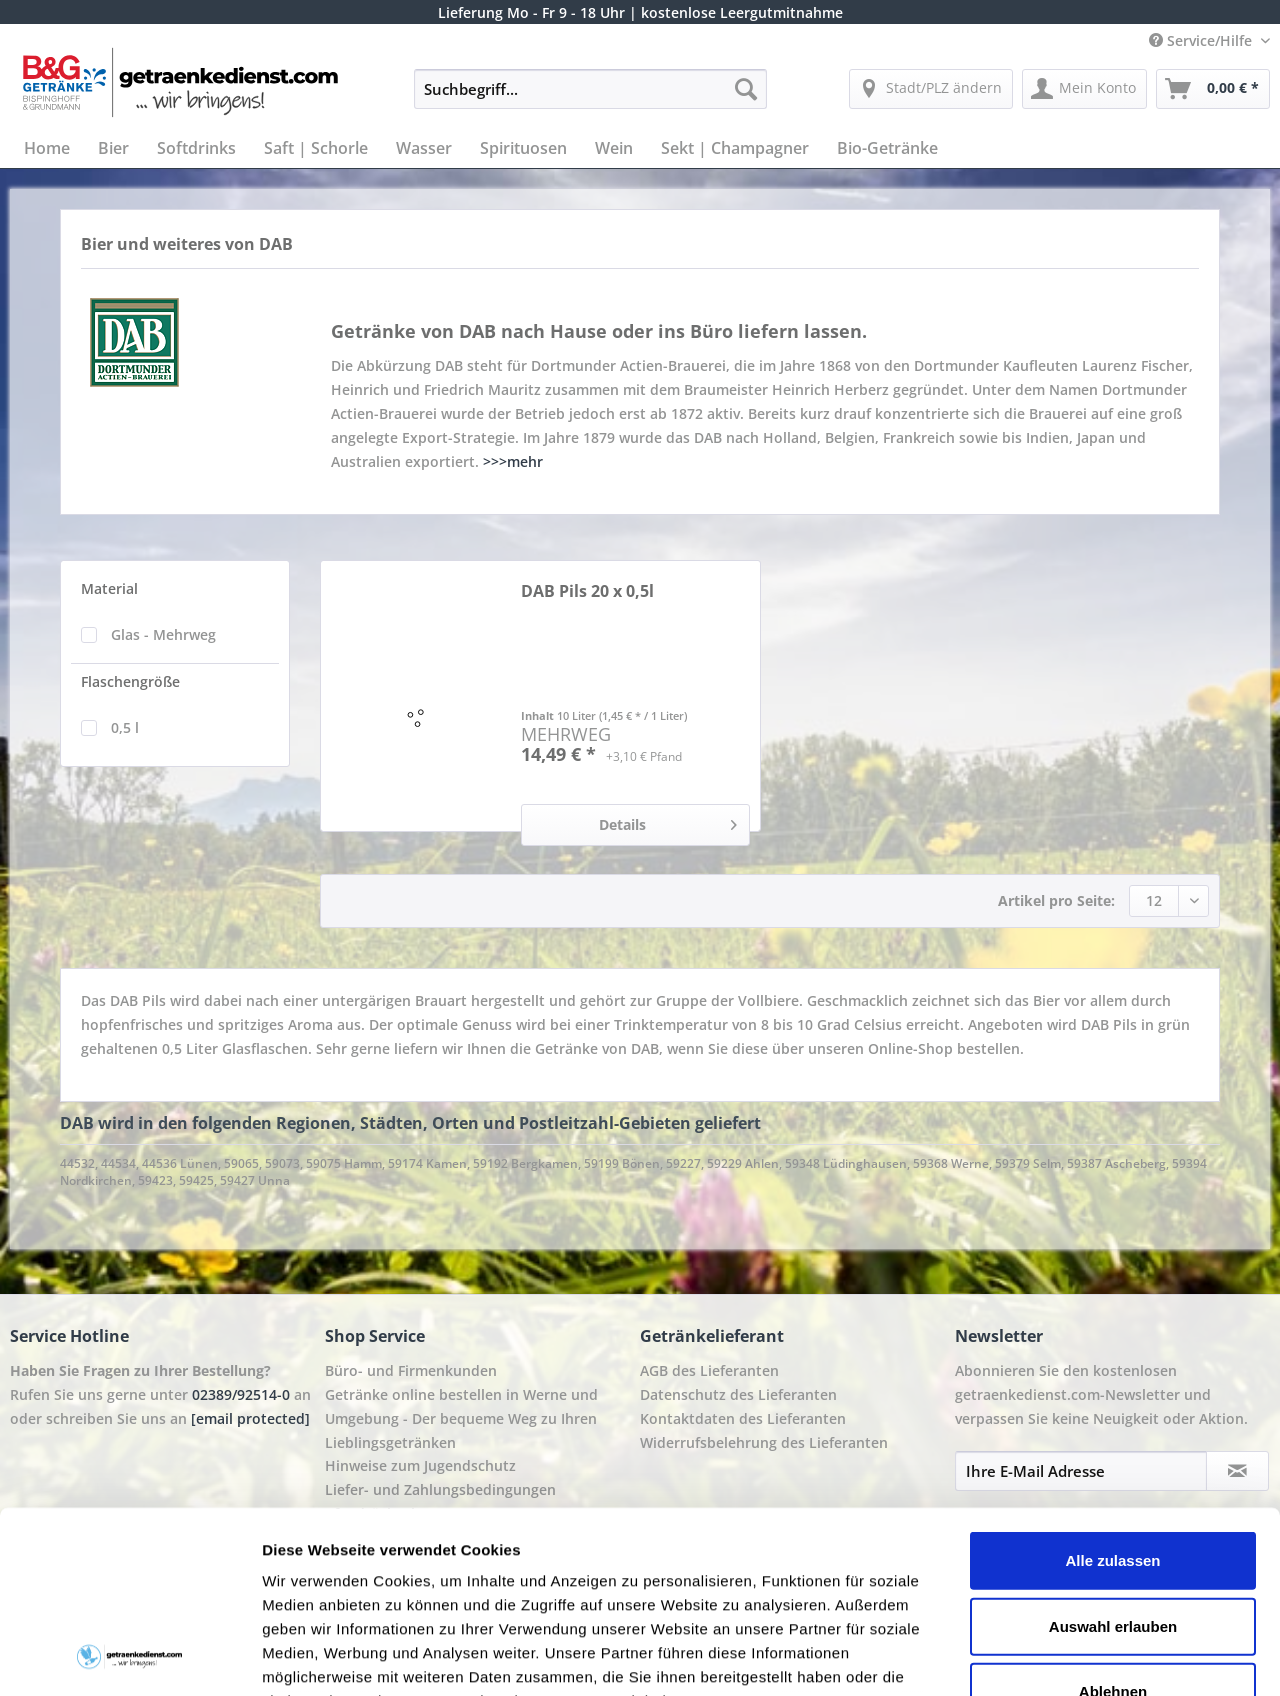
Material (109, 588)
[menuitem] (590, 98)
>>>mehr (513, 461)
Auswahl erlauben (1113, 1455)
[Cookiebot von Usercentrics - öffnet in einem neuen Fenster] (129, 1657)
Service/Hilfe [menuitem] (1202, 40)
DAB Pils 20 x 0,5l (587, 591)
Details (668, 821)
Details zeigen (1063, 1656)
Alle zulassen (1112, 1390)
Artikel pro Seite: (1056, 900)
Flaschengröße (130, 681)
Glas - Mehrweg (163, 634)
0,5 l (125, 727)
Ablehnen (1113, 1521)
